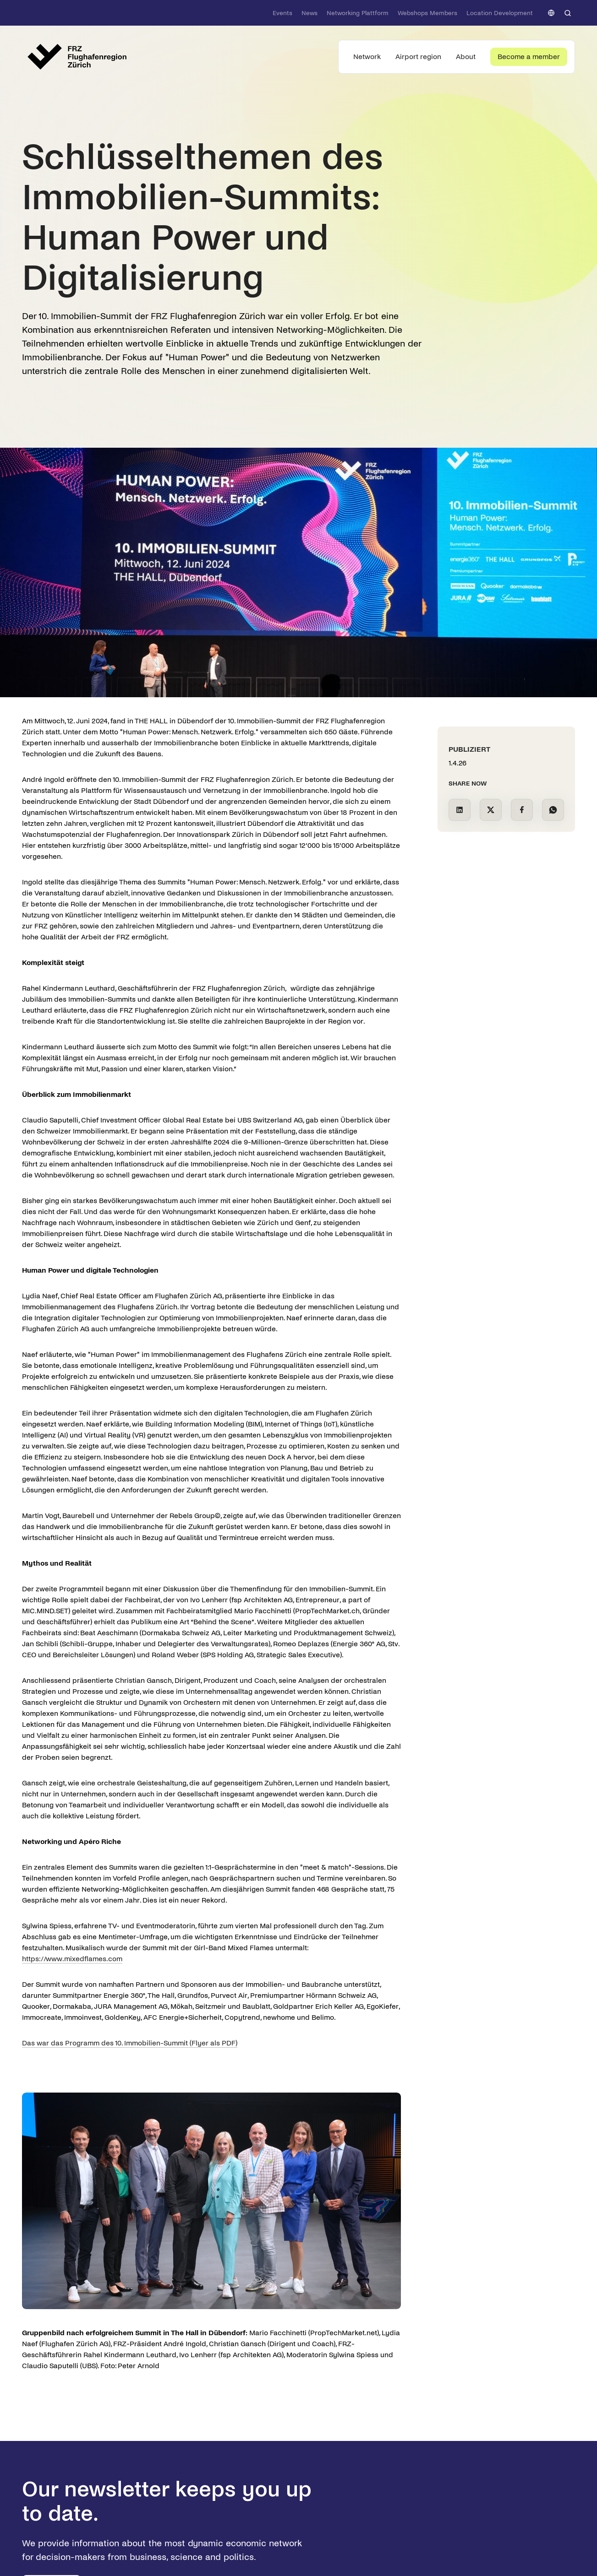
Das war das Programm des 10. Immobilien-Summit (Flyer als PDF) (129, 2043)
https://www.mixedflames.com (72, 1959)
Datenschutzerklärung (87, 2519)
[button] (551, 12)
